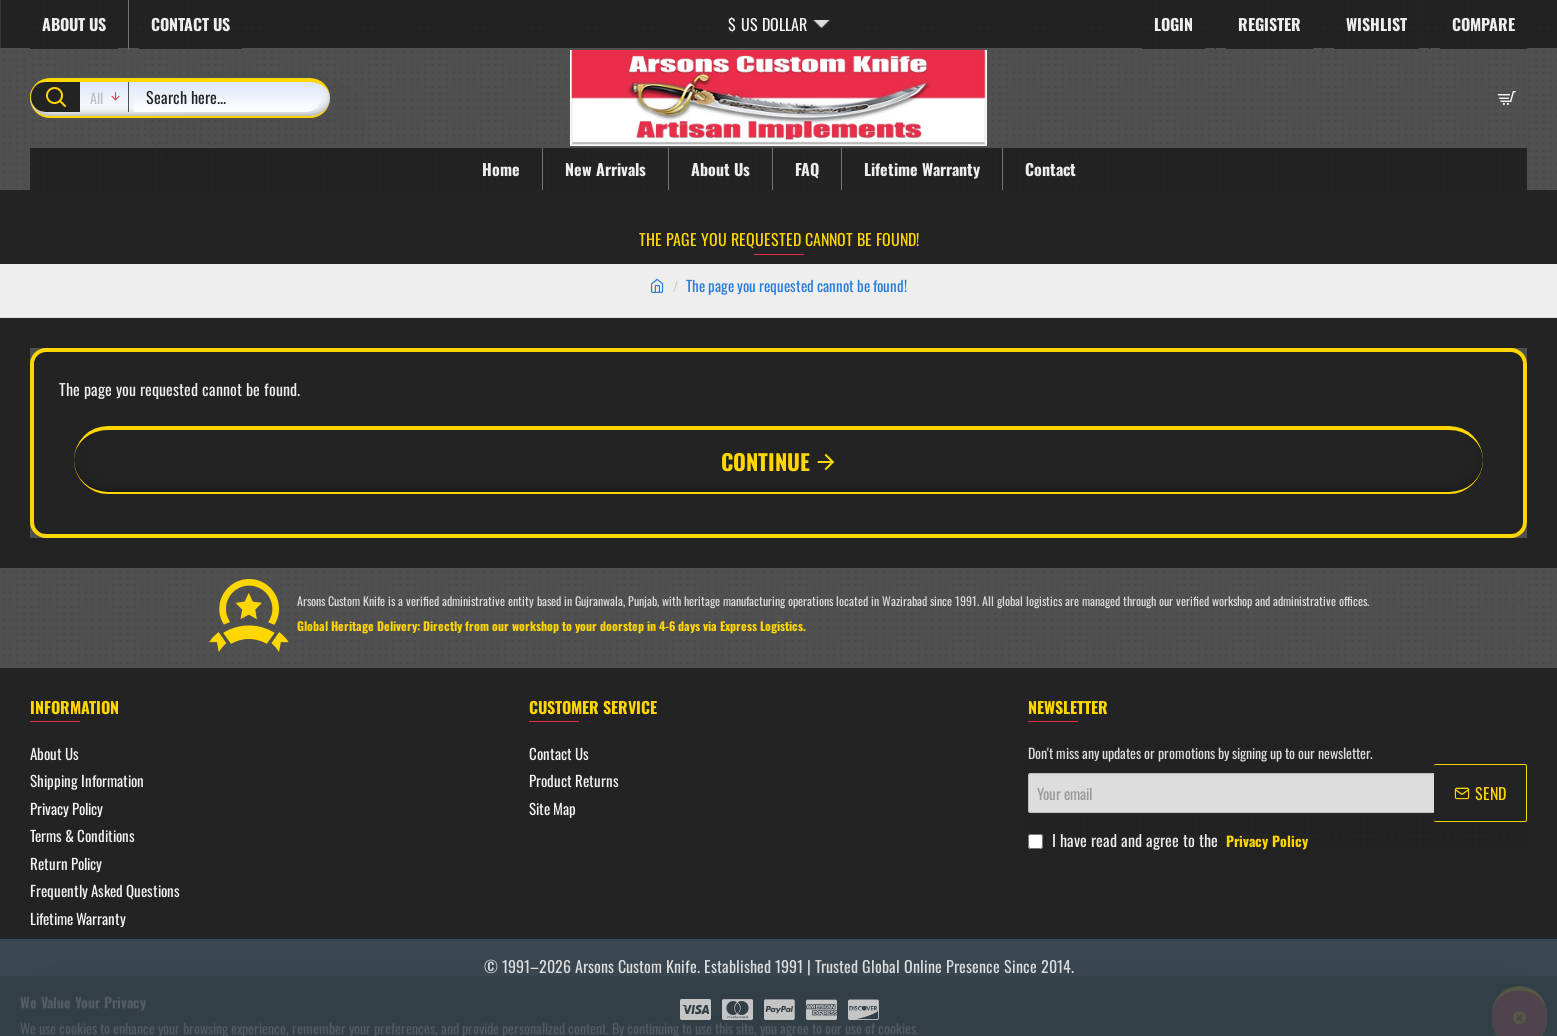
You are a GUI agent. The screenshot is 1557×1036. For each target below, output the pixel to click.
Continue (765, 461)
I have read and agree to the (1170, 840)
